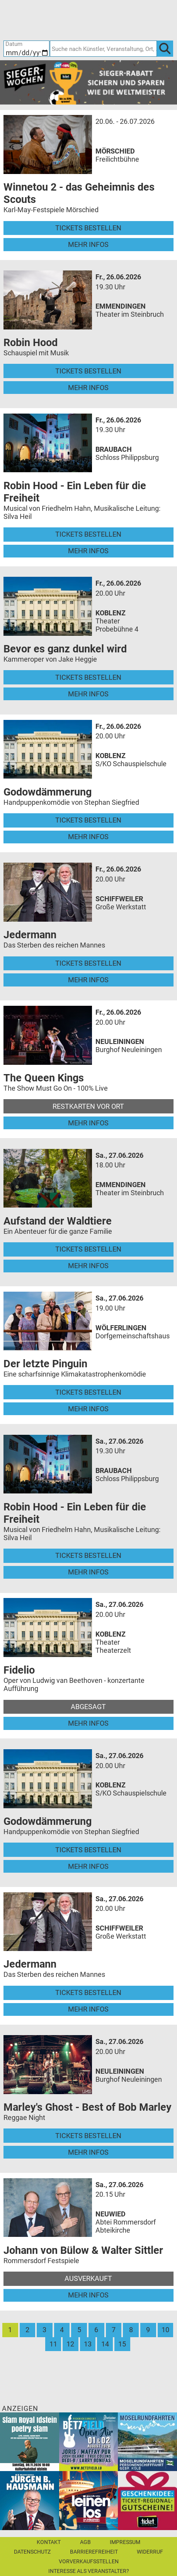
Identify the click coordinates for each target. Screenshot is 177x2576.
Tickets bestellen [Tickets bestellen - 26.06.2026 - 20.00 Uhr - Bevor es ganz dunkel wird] (88, 677)
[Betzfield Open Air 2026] (88, 2441)
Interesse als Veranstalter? (88, 2571)
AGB (85, 2542)
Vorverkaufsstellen (89, 2561)
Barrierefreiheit (94, 2552)
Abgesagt (88, 1707)
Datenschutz (32, 2552)
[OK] (165, 48)
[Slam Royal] (29, 2441)
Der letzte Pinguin (45, 1364)
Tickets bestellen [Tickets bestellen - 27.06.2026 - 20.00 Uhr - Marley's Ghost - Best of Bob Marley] (88, 2136)
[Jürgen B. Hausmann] (29, 2500)
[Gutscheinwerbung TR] (147, 2500)
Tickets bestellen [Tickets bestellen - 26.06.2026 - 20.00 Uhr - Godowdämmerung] (88, 820)
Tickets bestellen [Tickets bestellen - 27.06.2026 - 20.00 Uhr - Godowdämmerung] (88, 1850)
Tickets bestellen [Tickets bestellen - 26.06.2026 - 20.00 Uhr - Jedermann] (88, 963)
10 (165, 2330)
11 (53, 2344)
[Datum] (26, 48)
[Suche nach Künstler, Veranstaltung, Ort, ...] (103, 48)
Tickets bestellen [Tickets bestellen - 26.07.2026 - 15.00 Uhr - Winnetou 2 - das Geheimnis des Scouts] (88, 228)
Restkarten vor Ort (88, 1106)
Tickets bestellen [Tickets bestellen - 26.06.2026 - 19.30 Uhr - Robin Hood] (88, 371)
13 (88, 2344)
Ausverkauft (88, 2278)
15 (122, 2344)
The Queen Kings (43, 1078)
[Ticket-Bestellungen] (83, 19)
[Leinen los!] (88, 2500)
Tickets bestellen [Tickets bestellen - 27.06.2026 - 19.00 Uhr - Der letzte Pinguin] (88, 1392)
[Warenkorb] (129, 19)
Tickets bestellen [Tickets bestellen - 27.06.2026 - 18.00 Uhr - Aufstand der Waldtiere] (88, 1249)
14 (105, 2344)
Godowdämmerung (47, 792)
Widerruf (150, 2552)
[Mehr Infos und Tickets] (47, 144)
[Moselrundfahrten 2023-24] (147, 2441)
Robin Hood (30, 342)
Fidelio (19, 1670)
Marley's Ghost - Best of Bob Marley (87, 2107)
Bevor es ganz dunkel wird (65, 649)
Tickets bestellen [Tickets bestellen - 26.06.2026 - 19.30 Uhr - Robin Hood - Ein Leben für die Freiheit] (88, 534)
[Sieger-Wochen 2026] (88, 82)
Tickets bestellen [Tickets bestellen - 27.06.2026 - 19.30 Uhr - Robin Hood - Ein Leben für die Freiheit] (88, 1555)
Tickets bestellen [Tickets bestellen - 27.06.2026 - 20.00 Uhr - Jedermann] (88, 1992)
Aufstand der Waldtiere (57, 1221)
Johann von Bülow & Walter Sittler (83, 2250)
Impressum (125, 2542)
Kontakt (49, 2542)
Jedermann (29, 935)
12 (70, 2344)
